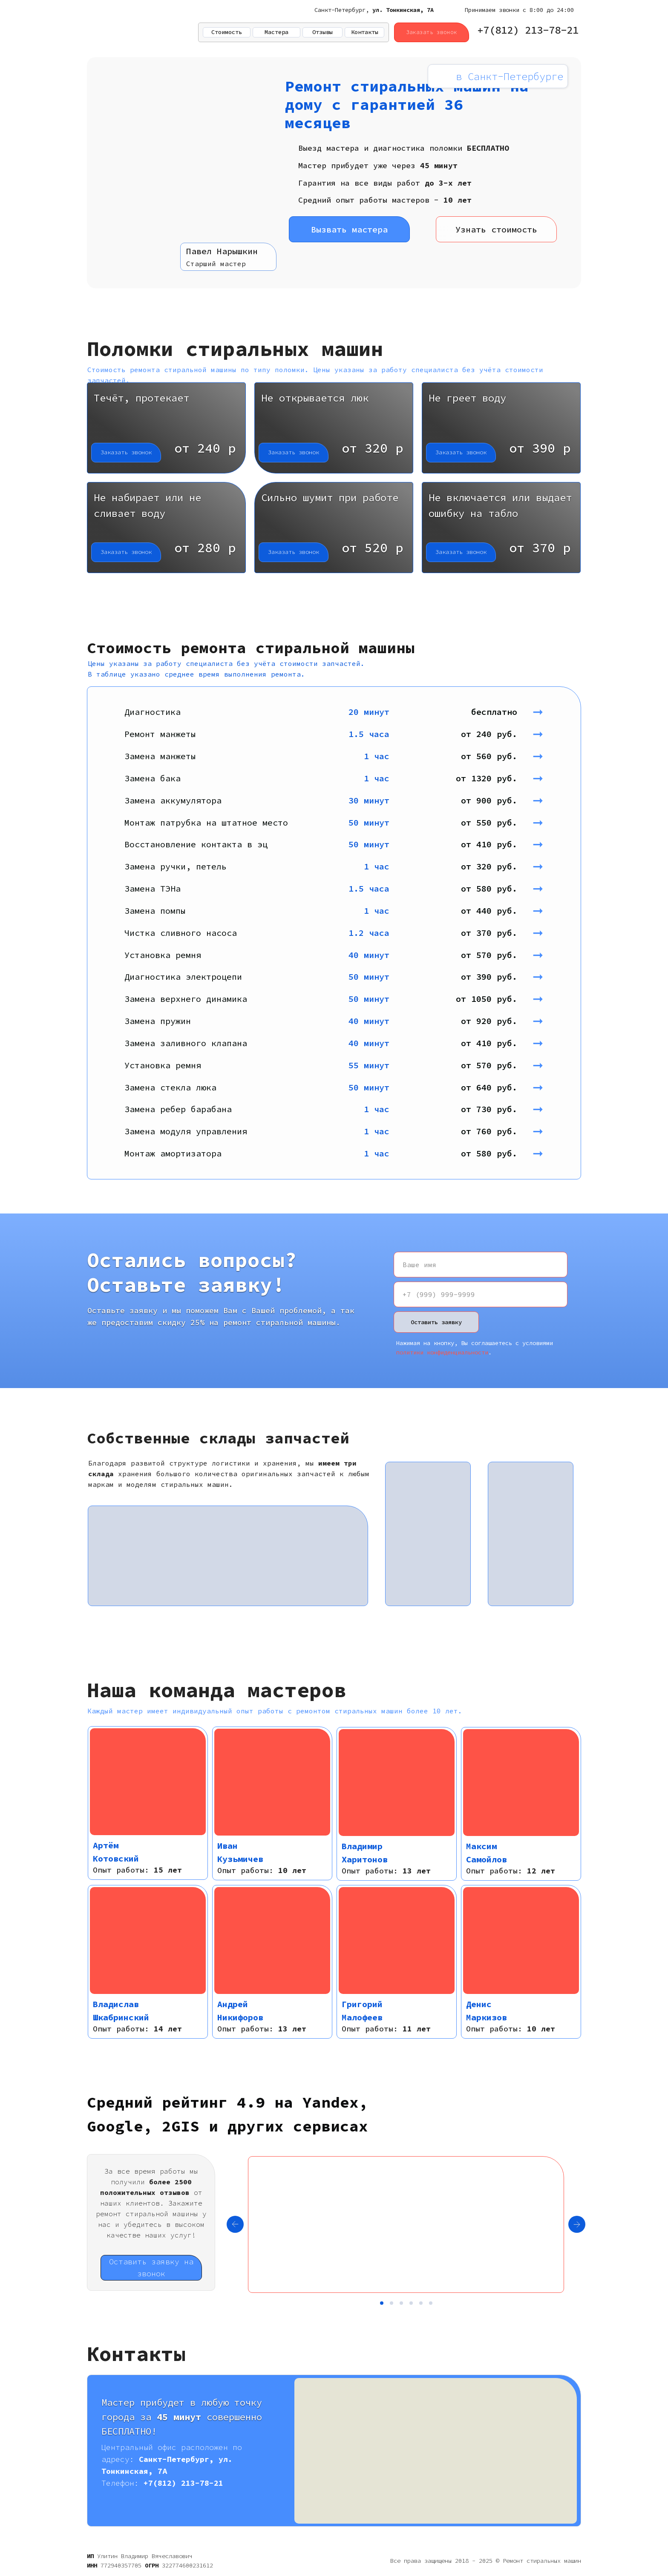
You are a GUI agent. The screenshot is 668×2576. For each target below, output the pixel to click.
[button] (166, 427)
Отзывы (322, 32)
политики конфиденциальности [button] (442, 1352)
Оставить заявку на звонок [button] (151, 2267)
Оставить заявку (436, 1322)
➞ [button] (546, 711)
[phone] (480, 1294)
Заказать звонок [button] (431, 32)
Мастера (276, 32)
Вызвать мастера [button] (349, 229)
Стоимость (226, 32)
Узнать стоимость (496, 229)
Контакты (364, 32)
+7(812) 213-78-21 (528, 30)
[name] (480, 1264)
